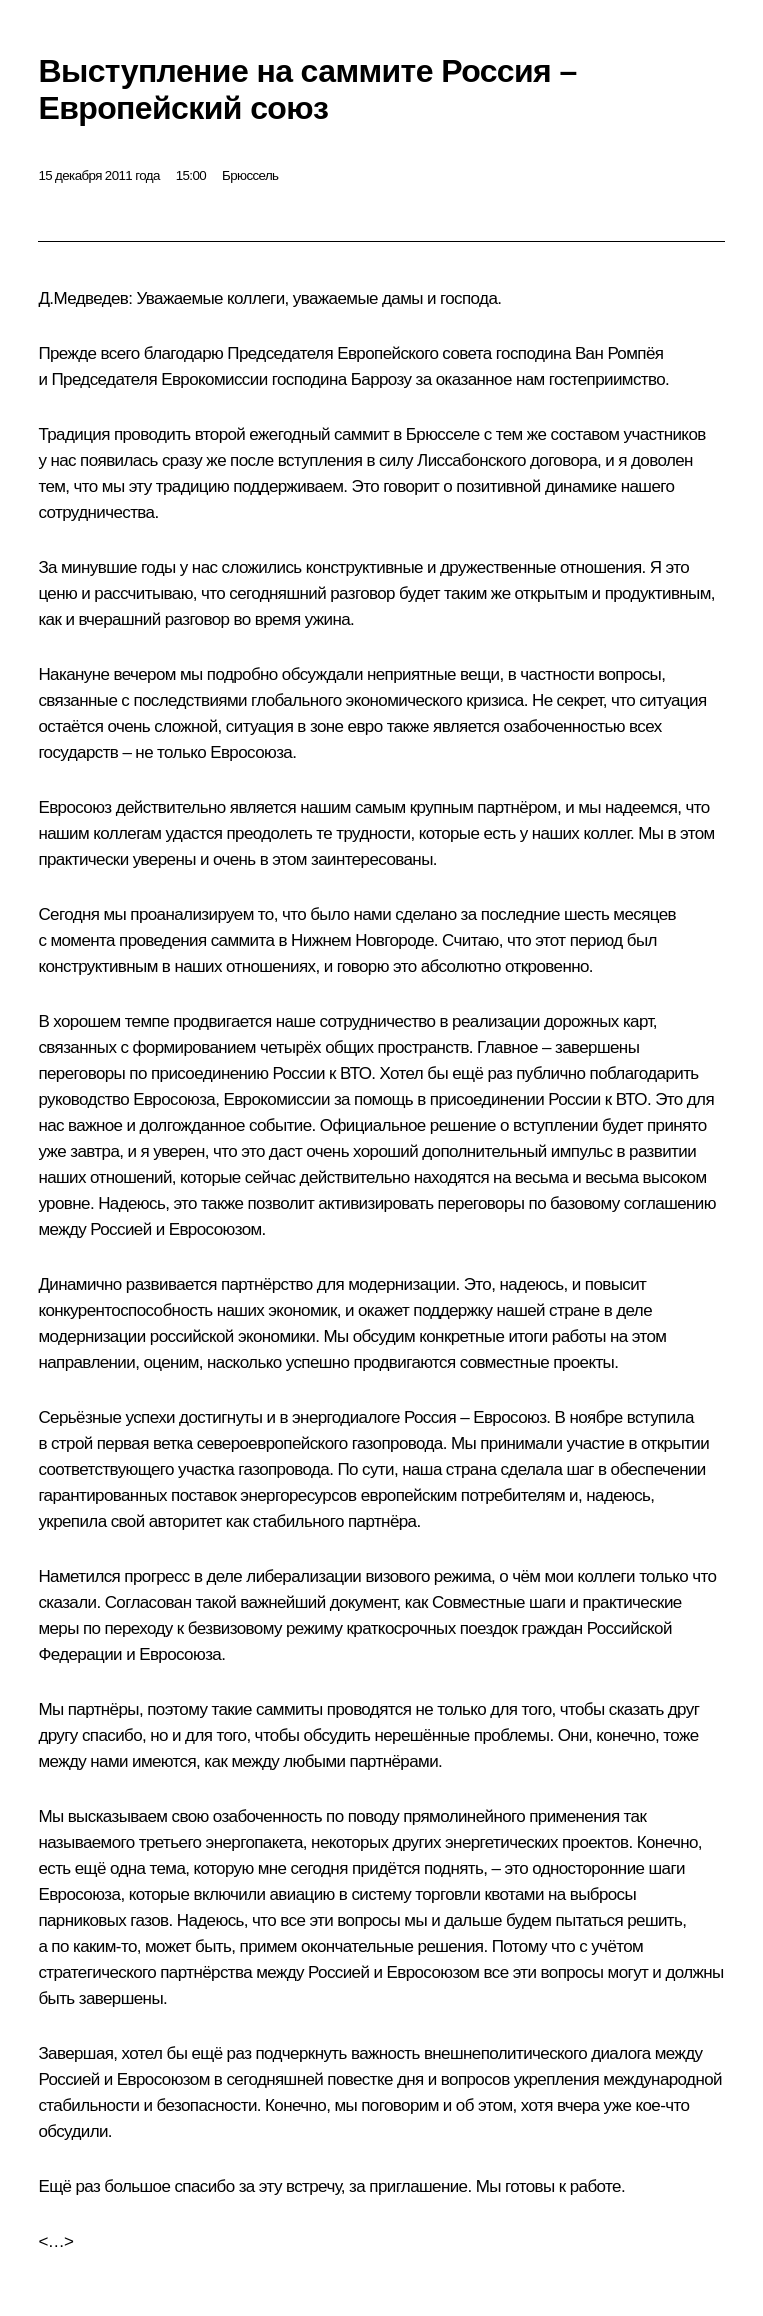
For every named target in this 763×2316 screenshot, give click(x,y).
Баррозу (381, 379)
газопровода (397, 1443)
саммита (243, 940)
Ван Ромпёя (619, 353)
